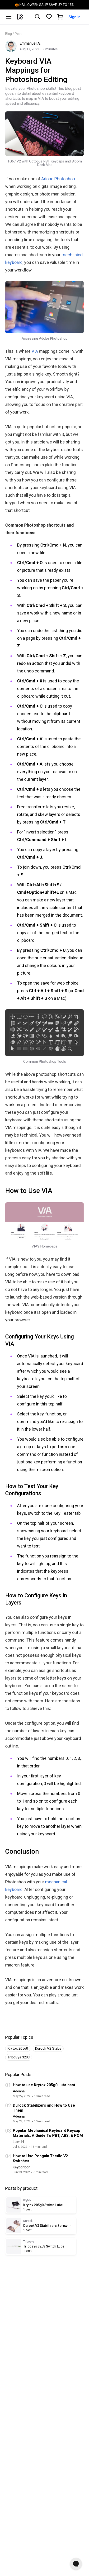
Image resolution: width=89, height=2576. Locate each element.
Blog (10, 34)
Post (18, 34)
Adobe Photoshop (58, 178)
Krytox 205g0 (18, 2048)
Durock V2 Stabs (48, 2048)
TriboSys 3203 (19, 2057)
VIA (35, 351)
